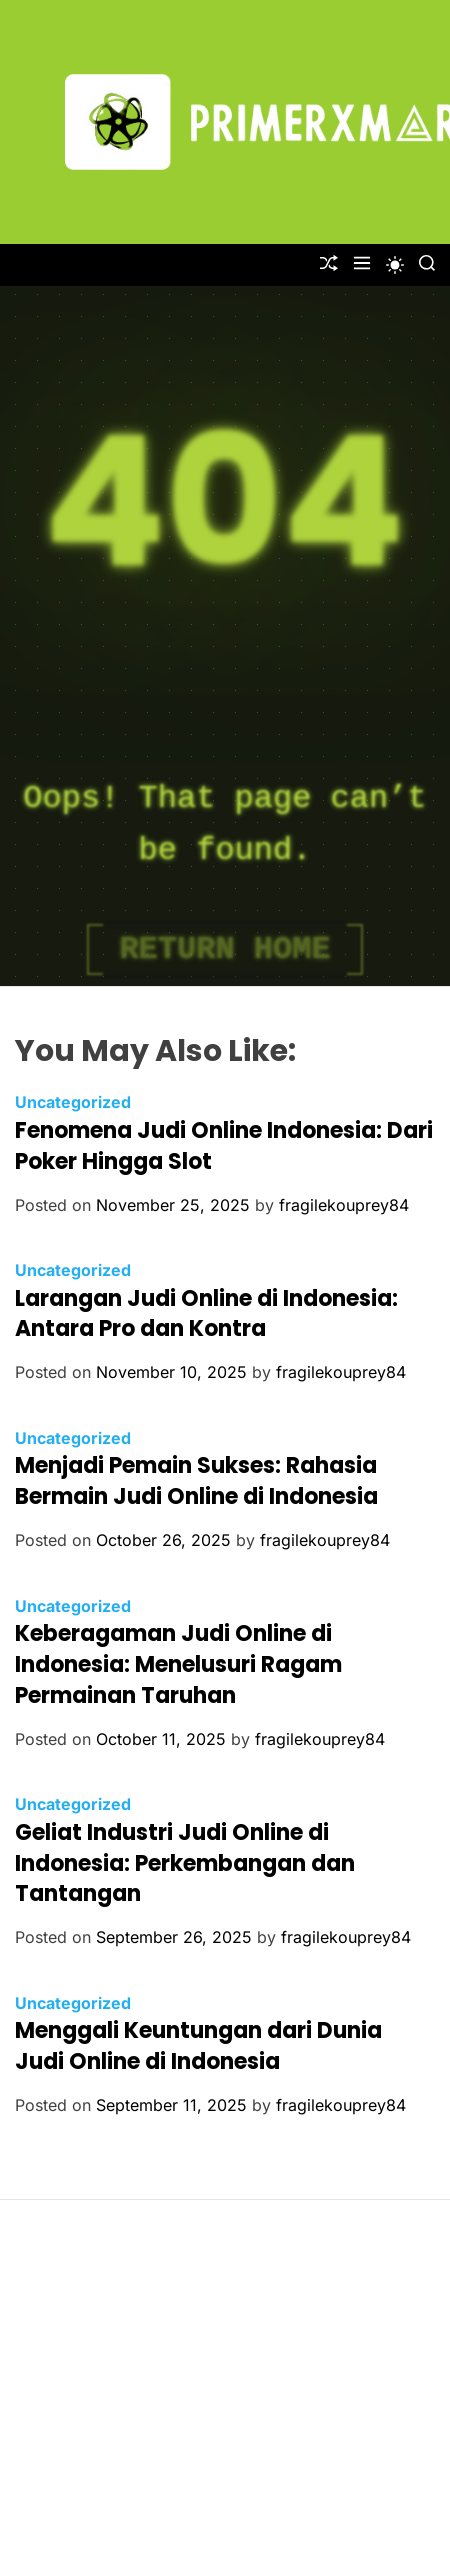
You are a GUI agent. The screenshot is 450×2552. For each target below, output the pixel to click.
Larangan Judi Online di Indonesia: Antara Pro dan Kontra (206, 1314)
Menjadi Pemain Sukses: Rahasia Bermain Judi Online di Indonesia (196, 1481)
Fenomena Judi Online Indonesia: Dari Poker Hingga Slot (224, 1146)
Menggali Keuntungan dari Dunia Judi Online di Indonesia (198, 2046)
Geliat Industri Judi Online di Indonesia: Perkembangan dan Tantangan (185, 1863)
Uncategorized (73, 1102)
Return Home (224, 949)
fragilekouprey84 (344, 1205)
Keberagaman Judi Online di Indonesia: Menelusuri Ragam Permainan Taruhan (178, 1664)
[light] (395, 265)
